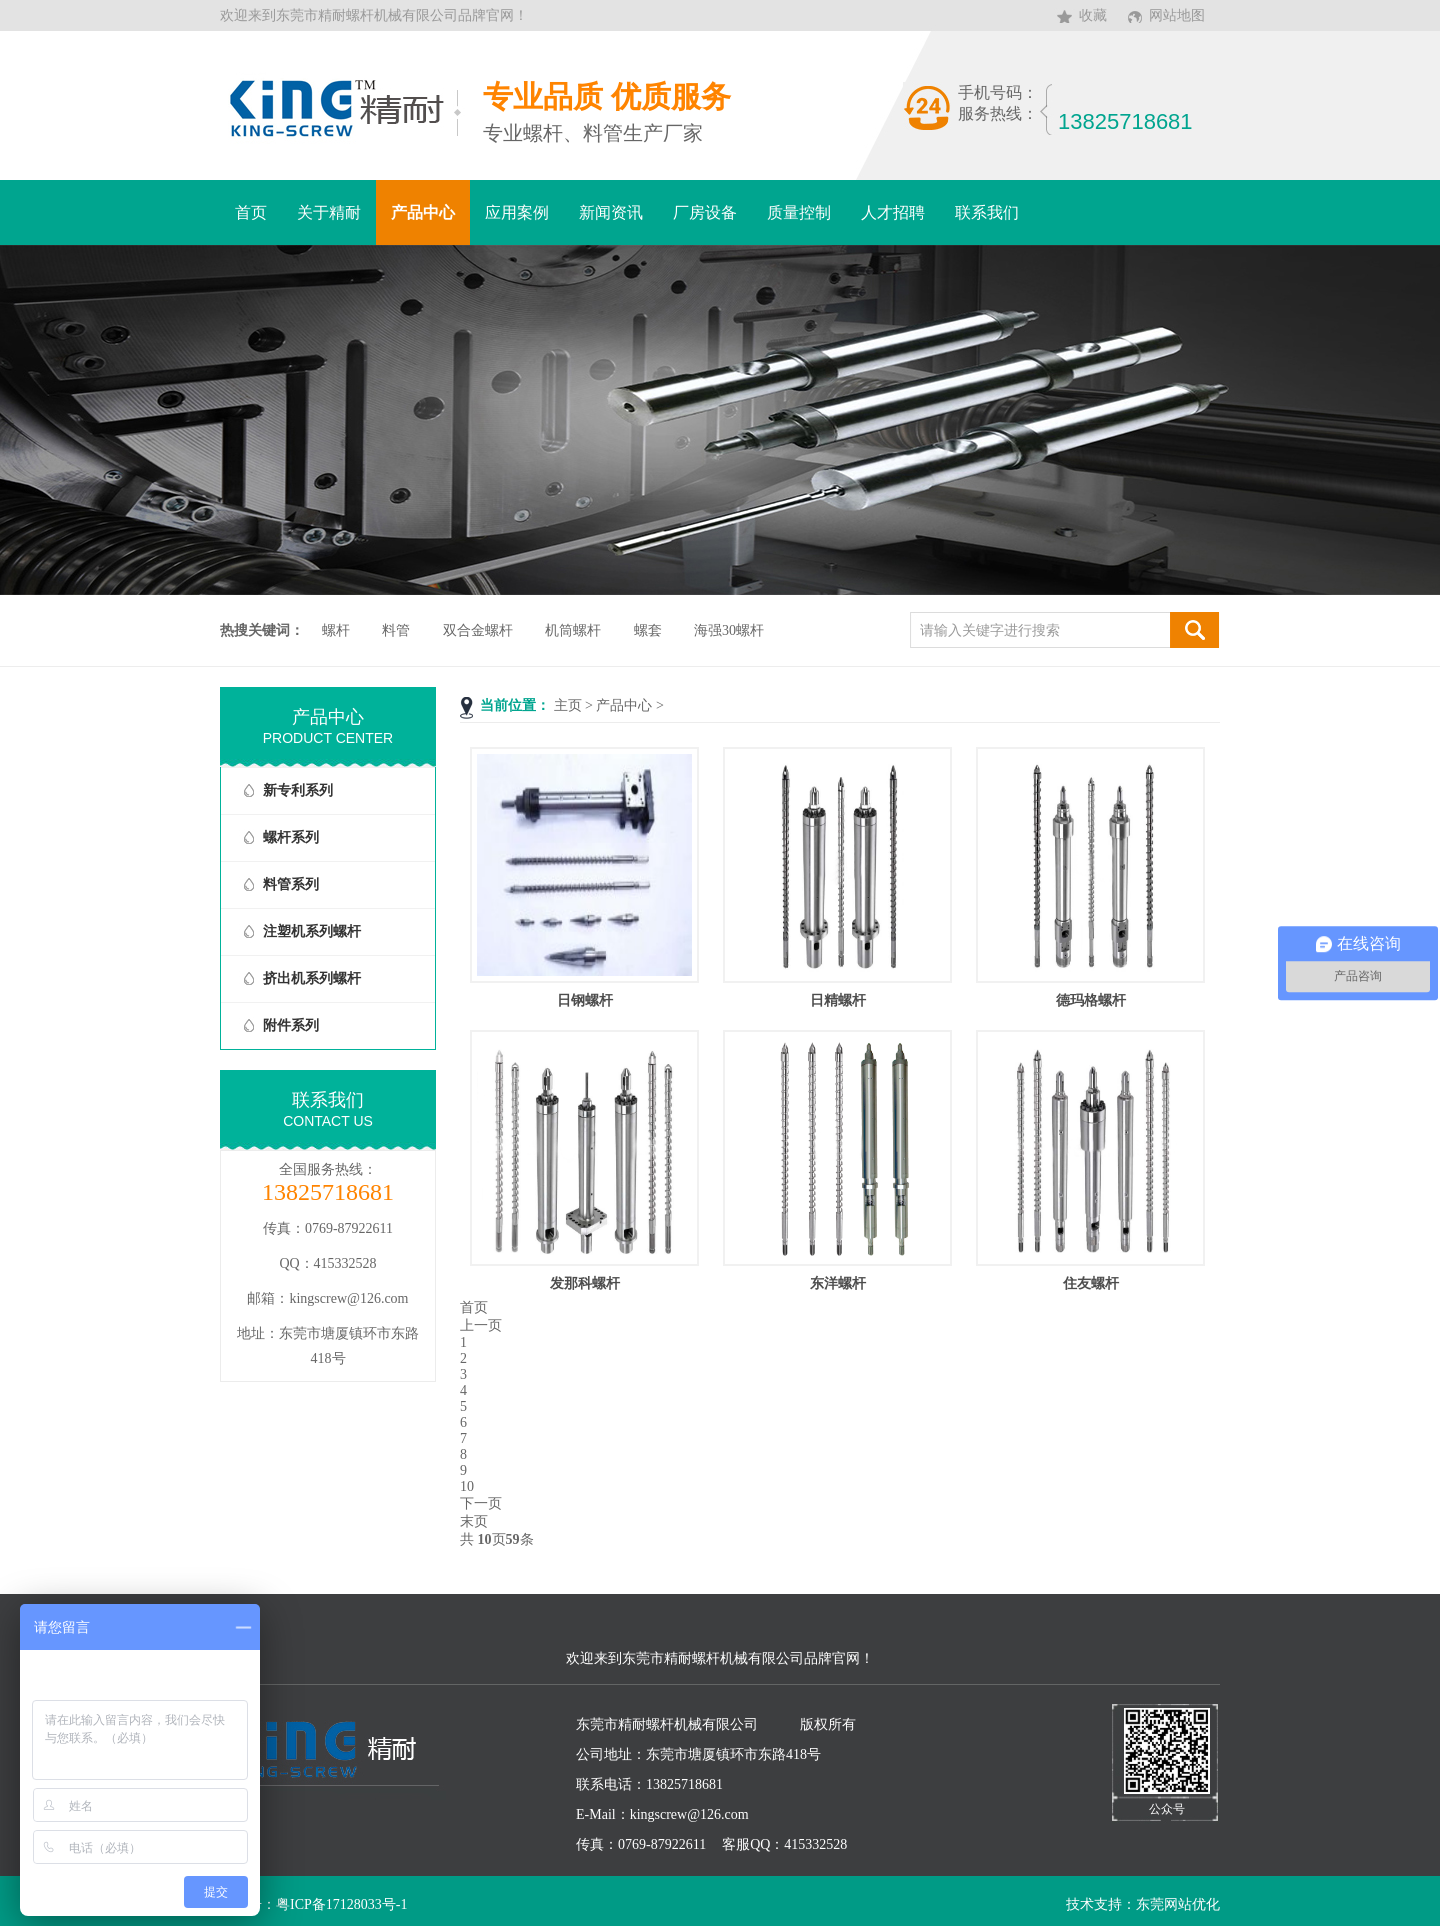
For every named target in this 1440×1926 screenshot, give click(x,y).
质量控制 (799, 212)
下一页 (481, 1503)
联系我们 (987, 212)
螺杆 (336, 630)
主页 (568, 705)
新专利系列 (298, 790)
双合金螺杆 (478, 630)
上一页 (481, 1325)
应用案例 (517, 212)
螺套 (648, 630)
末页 (474, 1521)
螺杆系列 (291, 837)
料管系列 (291, 884)
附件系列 (291, 1025)
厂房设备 (705, 212)
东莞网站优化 (1178, 1904)
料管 (396, 630)
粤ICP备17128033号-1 (341, 1904)
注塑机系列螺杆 (312, 931)
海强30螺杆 (729, 630)
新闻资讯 (611, 212)
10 (467, 1486)
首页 (251, 212)
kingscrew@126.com (348, 1298)
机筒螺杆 (573, 630)
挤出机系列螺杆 (312, 978)
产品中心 (423, 212)
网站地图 (1177, 15)
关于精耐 (329, 212)
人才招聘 (893, 212)
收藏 (1093, 15)
